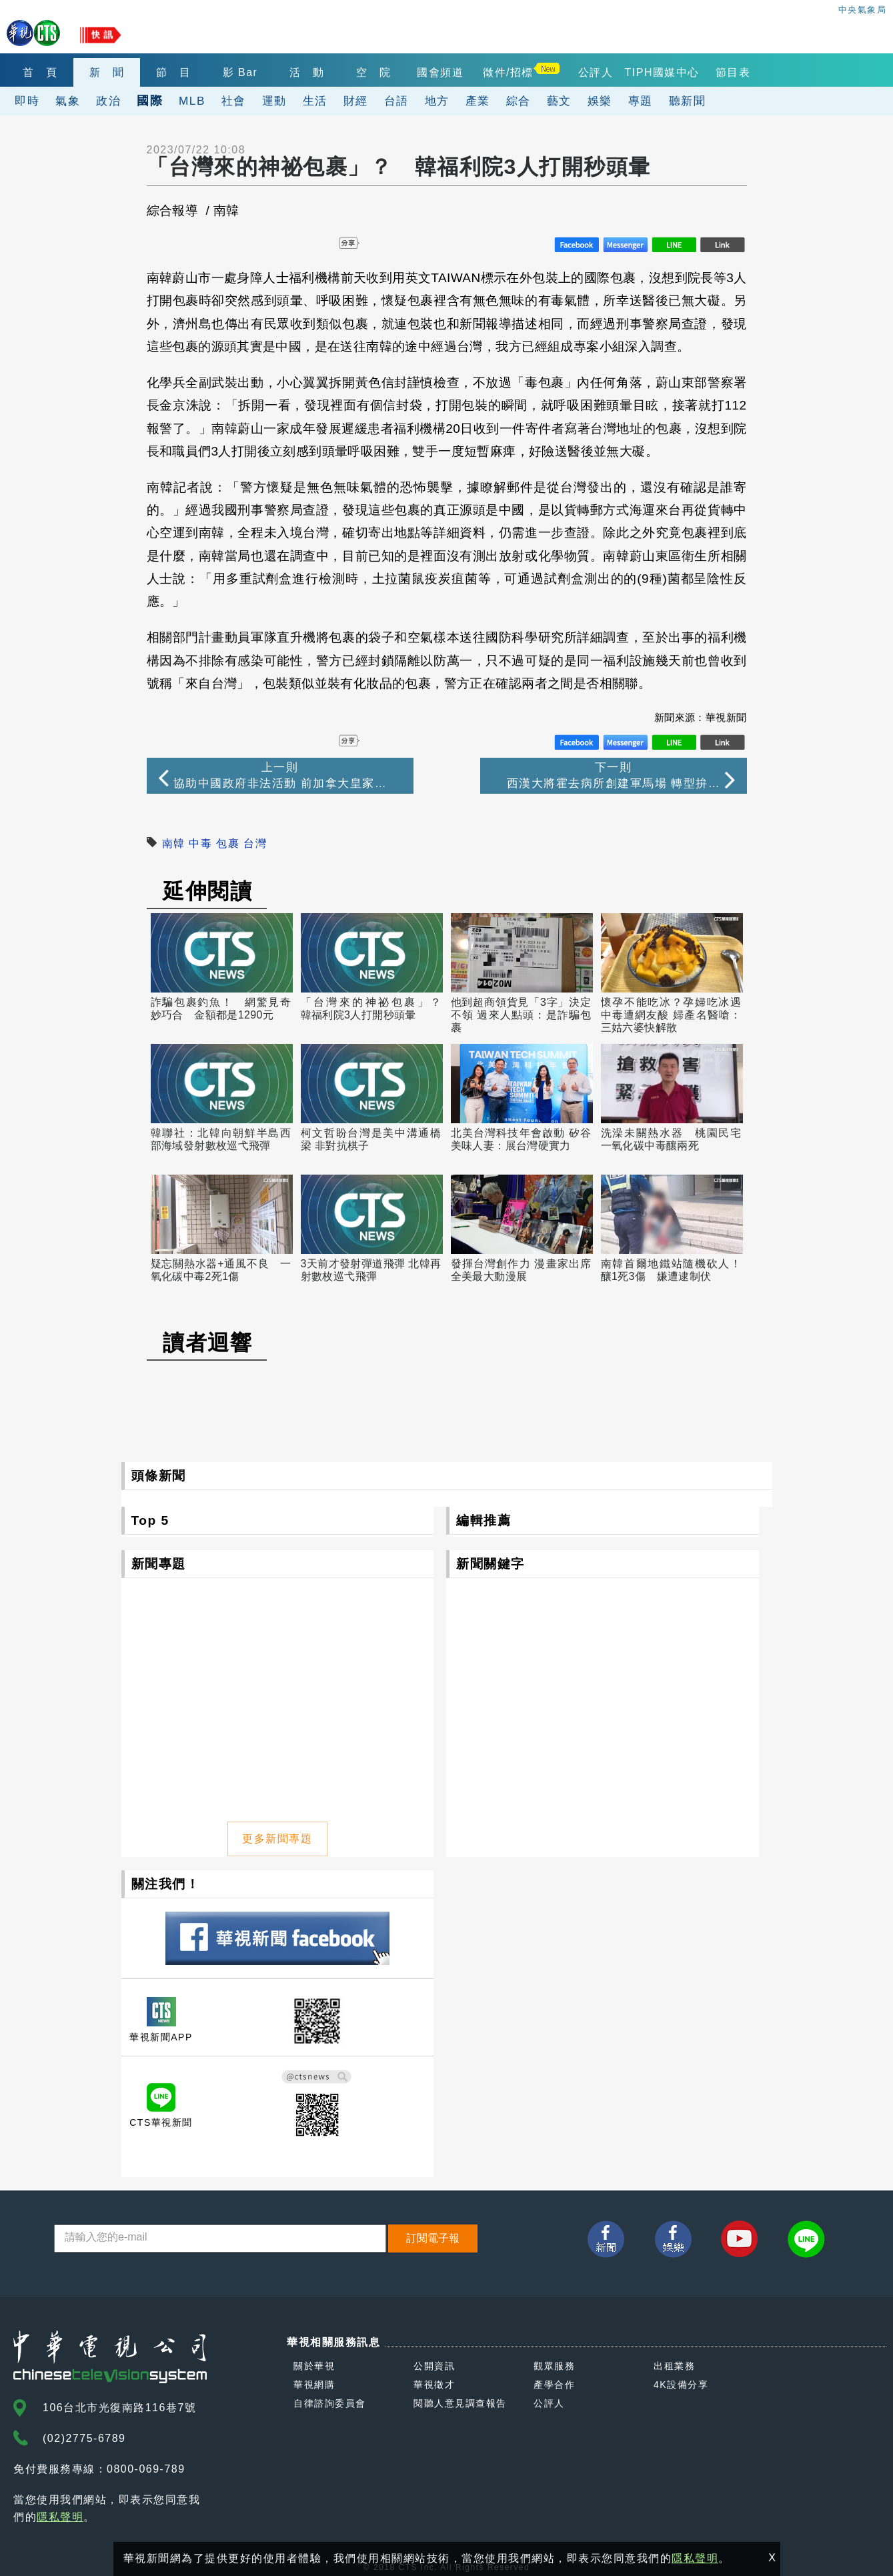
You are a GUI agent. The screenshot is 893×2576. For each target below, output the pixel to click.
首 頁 (40, 72)
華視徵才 (434, 2384)
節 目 (173, 72)
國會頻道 (440, 72)
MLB (192, 100)
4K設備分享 (681, 2384)
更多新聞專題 (277, 1838)
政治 (108, 100)
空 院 (373, 72)
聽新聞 (687, 100)
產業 (478, 100)
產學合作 (554, 2384)
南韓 (173, 843)
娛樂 (600, 100)
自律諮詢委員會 (329, 2403)
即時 (27, 100)
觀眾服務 (554, 2366)
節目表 (733, 72)
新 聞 (107, 72)
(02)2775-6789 (84, 2438)
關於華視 (314, 2366)
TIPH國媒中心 (662, 72)
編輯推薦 (483, 1520)
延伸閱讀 (207, 891)
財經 (355, 100)
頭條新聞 (158, 1476)
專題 (640, 100)
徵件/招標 (508, 72)
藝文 (559, 100)
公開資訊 (434, 2366)
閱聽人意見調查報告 (460, 2403)
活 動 (307, 72)
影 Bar (240, 72)
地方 (437, 100)
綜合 (518, 100)
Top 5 (150, 1520)
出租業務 (674, 2366)
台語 (396, 100)
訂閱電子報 (433, 2238)
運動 (274, 100)
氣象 (67, 100)
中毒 (200, 843)
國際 (150, 100)
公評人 (596, 72)
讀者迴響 (207, 1343)
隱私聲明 (60, 2517)
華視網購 (314, 2384)
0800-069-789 (146, 2469)
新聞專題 (158, 1564)
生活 (315, 100)
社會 (233, 100)
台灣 (255, 843)
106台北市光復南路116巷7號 (119, 2407)
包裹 (227, 843)
